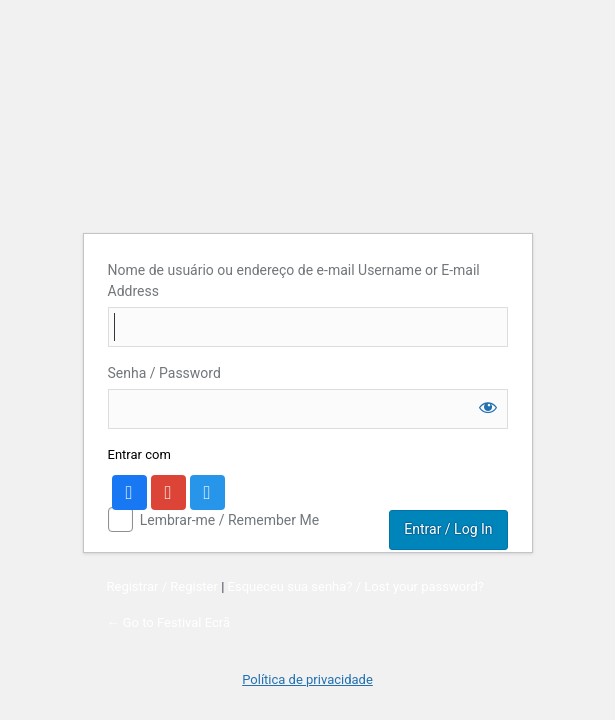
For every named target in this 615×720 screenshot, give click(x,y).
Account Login (307, 106)
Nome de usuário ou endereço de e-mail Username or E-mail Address (294, 280)
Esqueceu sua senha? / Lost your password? (356, 586)
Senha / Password (164, 373)
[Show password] (488, 407)
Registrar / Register (162, 586)
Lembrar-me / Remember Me (229, 520)
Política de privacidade (307, 679)
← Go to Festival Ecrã (169, 622)
